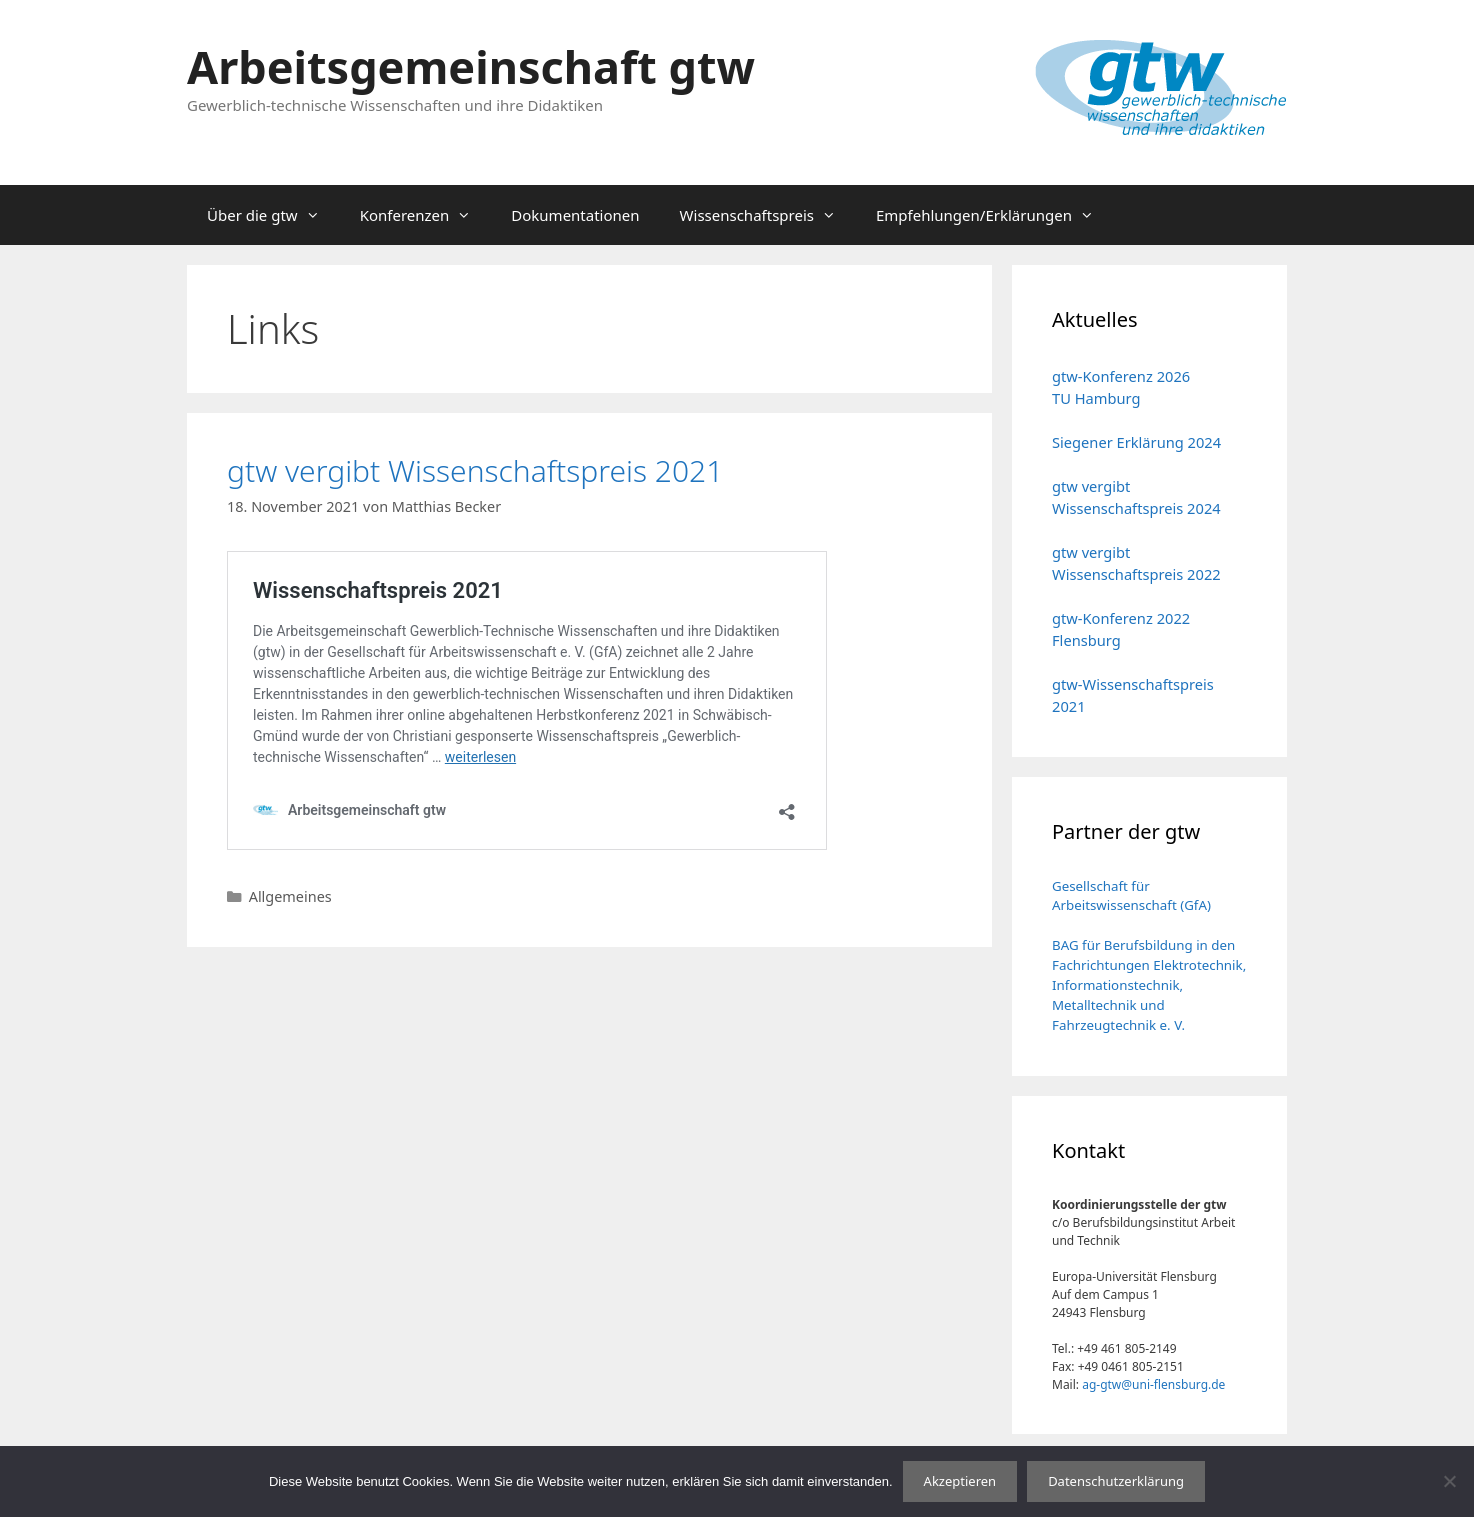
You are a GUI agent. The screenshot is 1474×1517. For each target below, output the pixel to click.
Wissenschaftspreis (768, 215)
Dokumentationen (575, 215)
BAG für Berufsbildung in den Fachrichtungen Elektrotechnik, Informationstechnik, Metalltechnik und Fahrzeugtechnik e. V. (1149, 985)
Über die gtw (273, 215)
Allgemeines (290, 896)
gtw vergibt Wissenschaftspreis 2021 (475, 470)
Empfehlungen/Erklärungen (995, 215)
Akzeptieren (960, 1481)
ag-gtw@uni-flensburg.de (1153, 1384)
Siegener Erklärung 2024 (1136, 442)
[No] (1449, 1481)
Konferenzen (426, 215)
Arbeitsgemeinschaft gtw (471, 66)
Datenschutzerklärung (1116, 1481)
